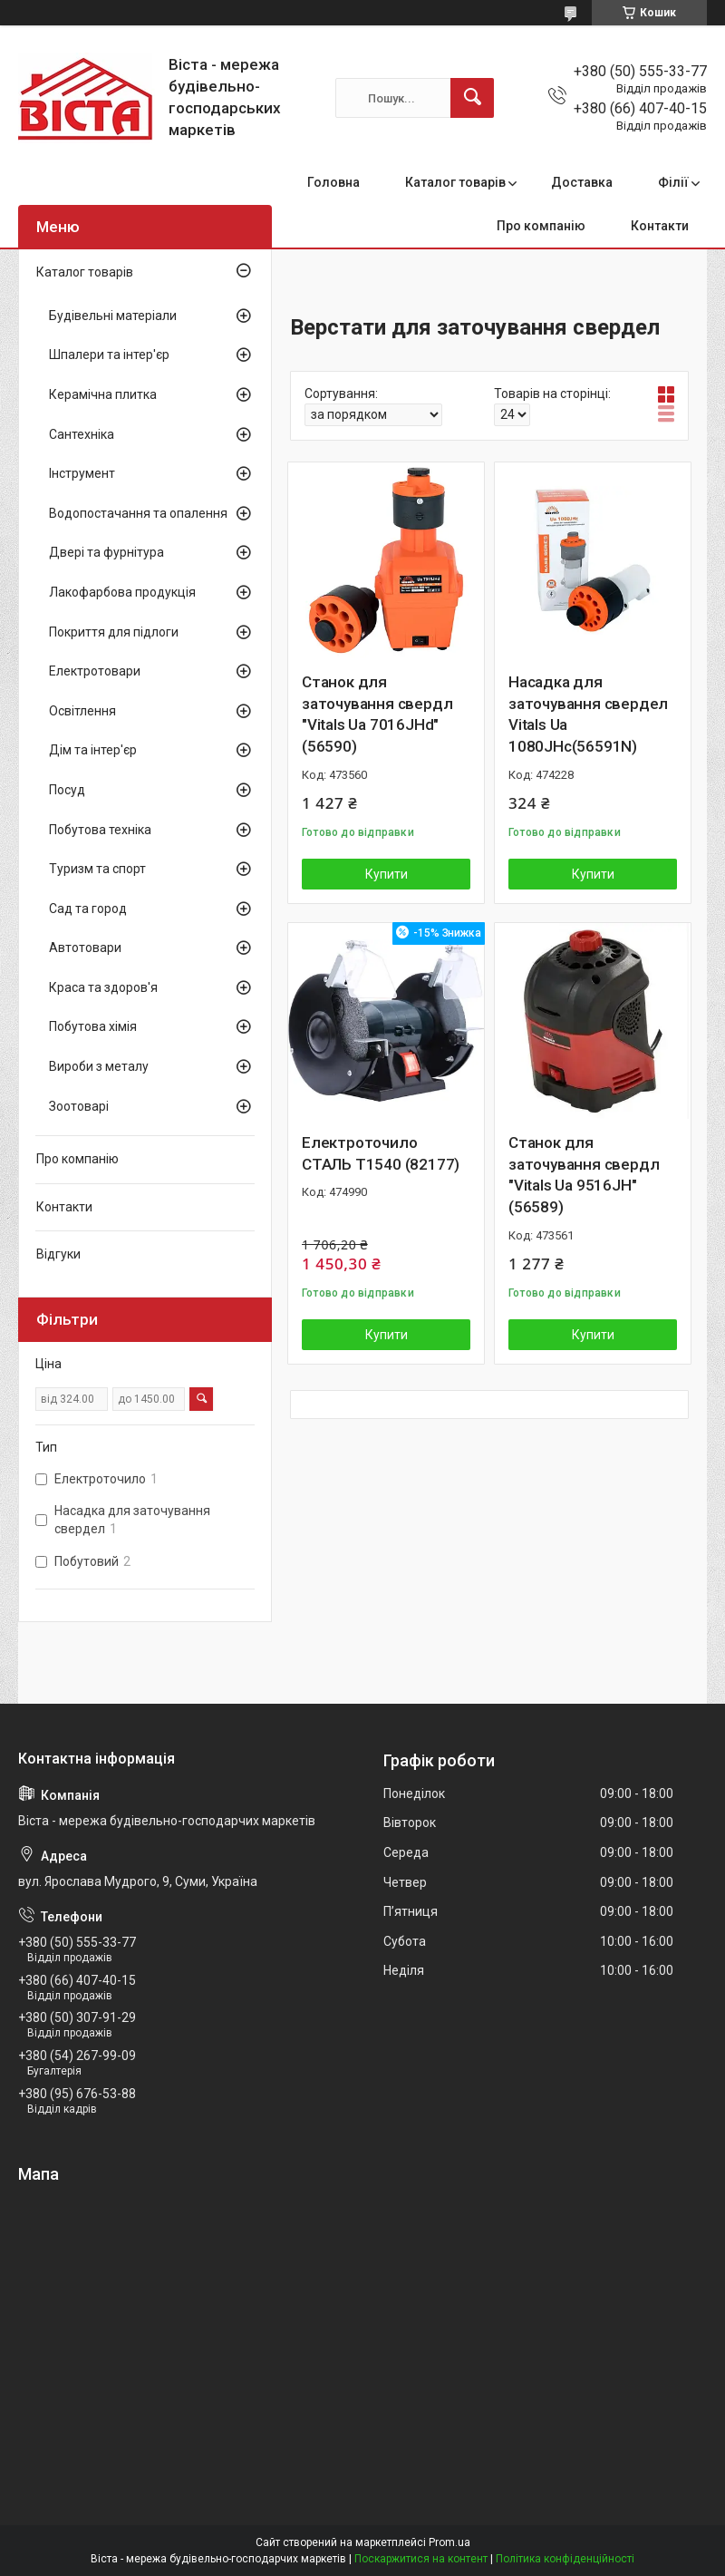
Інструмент (82, 473)
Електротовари (94, 671)
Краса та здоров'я (103, 987)
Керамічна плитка (103, 394)
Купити (386, 874)
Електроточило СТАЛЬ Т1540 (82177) (380, 1153)
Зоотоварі (79, 1106)
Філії (673, 182)
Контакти (660, 226)
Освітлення (82, 711)
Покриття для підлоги (114, 632)
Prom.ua (449, 2542)
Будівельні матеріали (113, 315)
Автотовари (85, 947)
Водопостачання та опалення (138, 513)
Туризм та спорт (97, 868)
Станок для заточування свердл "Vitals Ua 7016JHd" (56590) (377, 714)
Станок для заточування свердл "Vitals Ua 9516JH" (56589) (583, 1174)
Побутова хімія (93, 1026)
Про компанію (541, 226)
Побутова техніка (100, 829)
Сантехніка (81, 434)
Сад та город (88, 908)
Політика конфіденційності (565, 2558)
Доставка (582, 182)
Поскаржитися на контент (421, 2558)
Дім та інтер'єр (93, 750)
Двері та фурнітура (106, 552)
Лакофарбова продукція (122, 592)
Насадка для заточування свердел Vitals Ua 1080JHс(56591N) (588, 714)
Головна (333, 182)
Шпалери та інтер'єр (109, 354)
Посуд (67, 790)
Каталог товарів (455, 182)
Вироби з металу (99, 1066)
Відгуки (58, 1254)
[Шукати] (472, 98)
